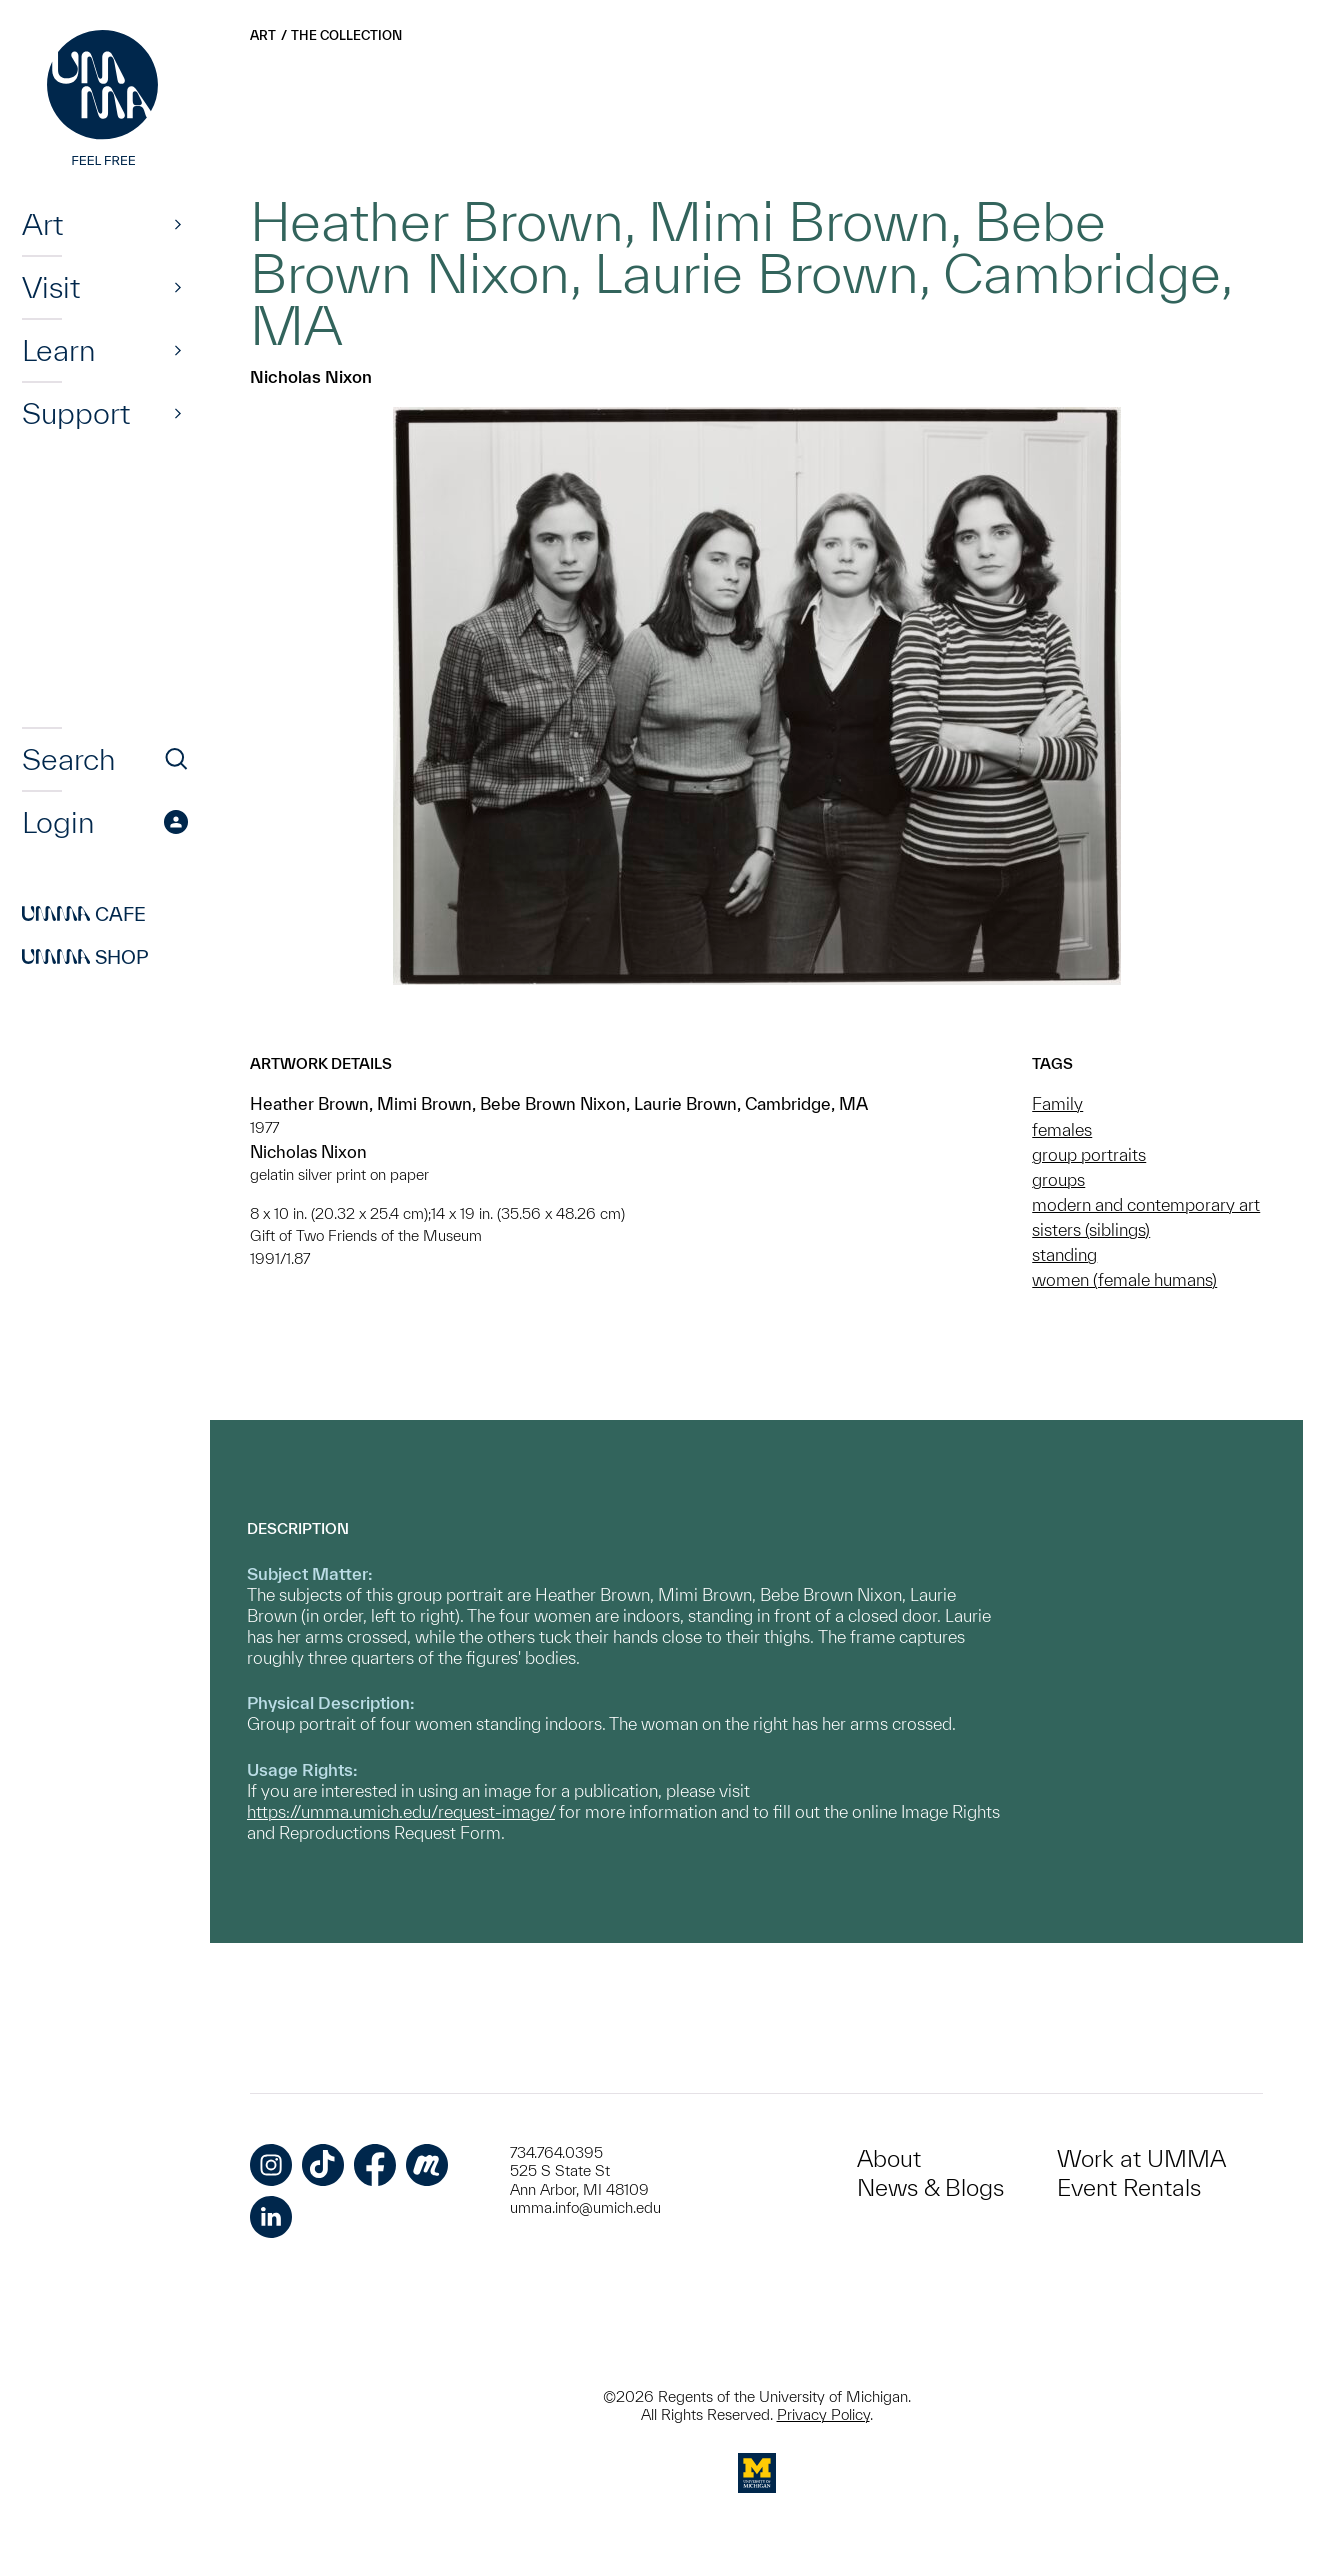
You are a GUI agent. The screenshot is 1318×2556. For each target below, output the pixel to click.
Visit (51, 287)
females (1062, 1129)
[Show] (178, 224)
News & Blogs (930, 2187)
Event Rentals (1129, 2187)
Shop (85, 957)
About (889, 2158)
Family (1057, 1103)
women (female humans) (1124, 1279)
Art (42, 224)
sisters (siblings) (1091, 1229)
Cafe (84, 914)
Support (76, 413)
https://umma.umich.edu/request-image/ (401, 1811)
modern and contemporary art (1146, 1204)
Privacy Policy (823, 2414)
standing (1064, 1254)
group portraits (1089, 1154)
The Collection (346, 35)
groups (1058, 1179)
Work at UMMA (1141, 2158)
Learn (58, 350)
